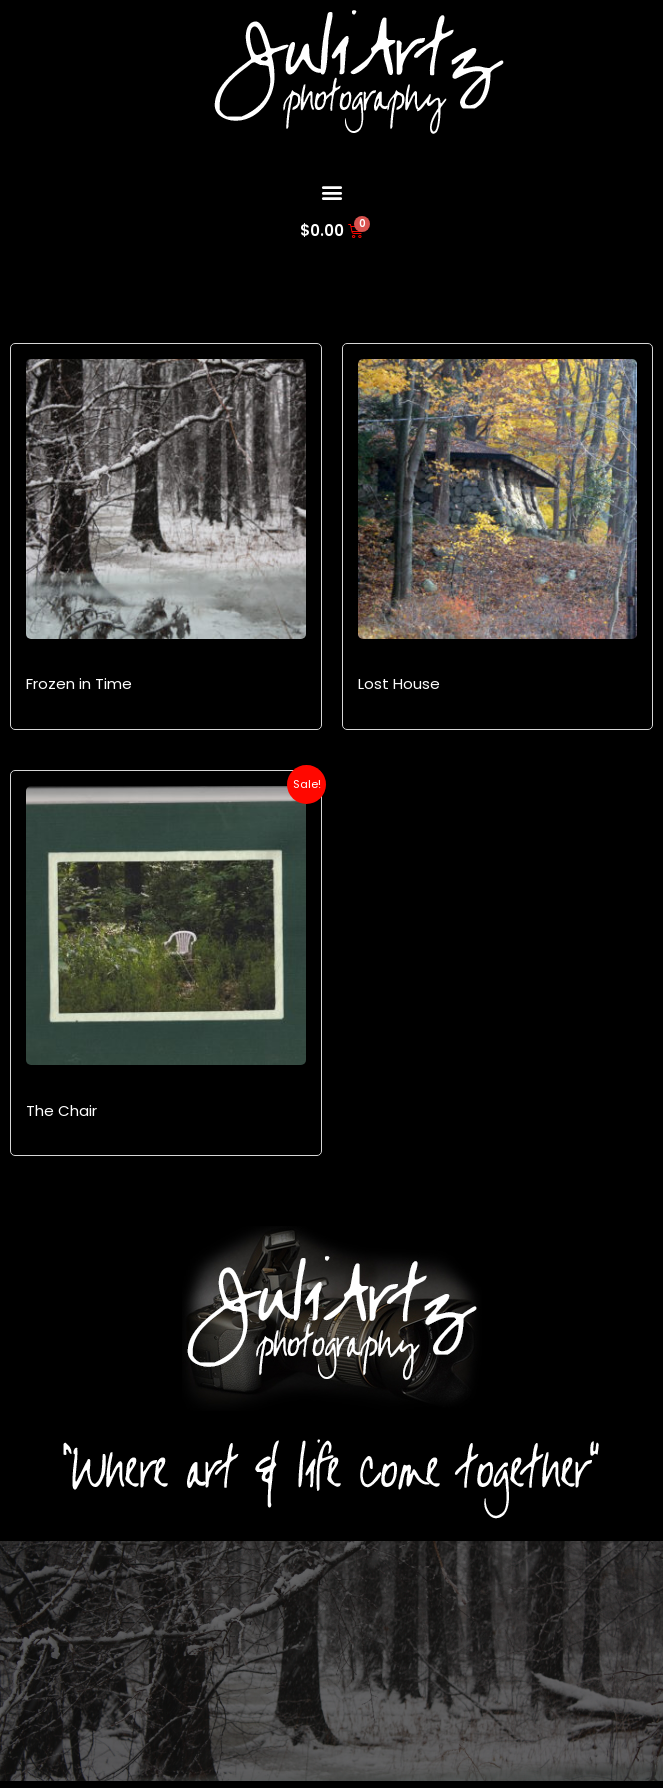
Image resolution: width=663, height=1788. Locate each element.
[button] (331, 191)
